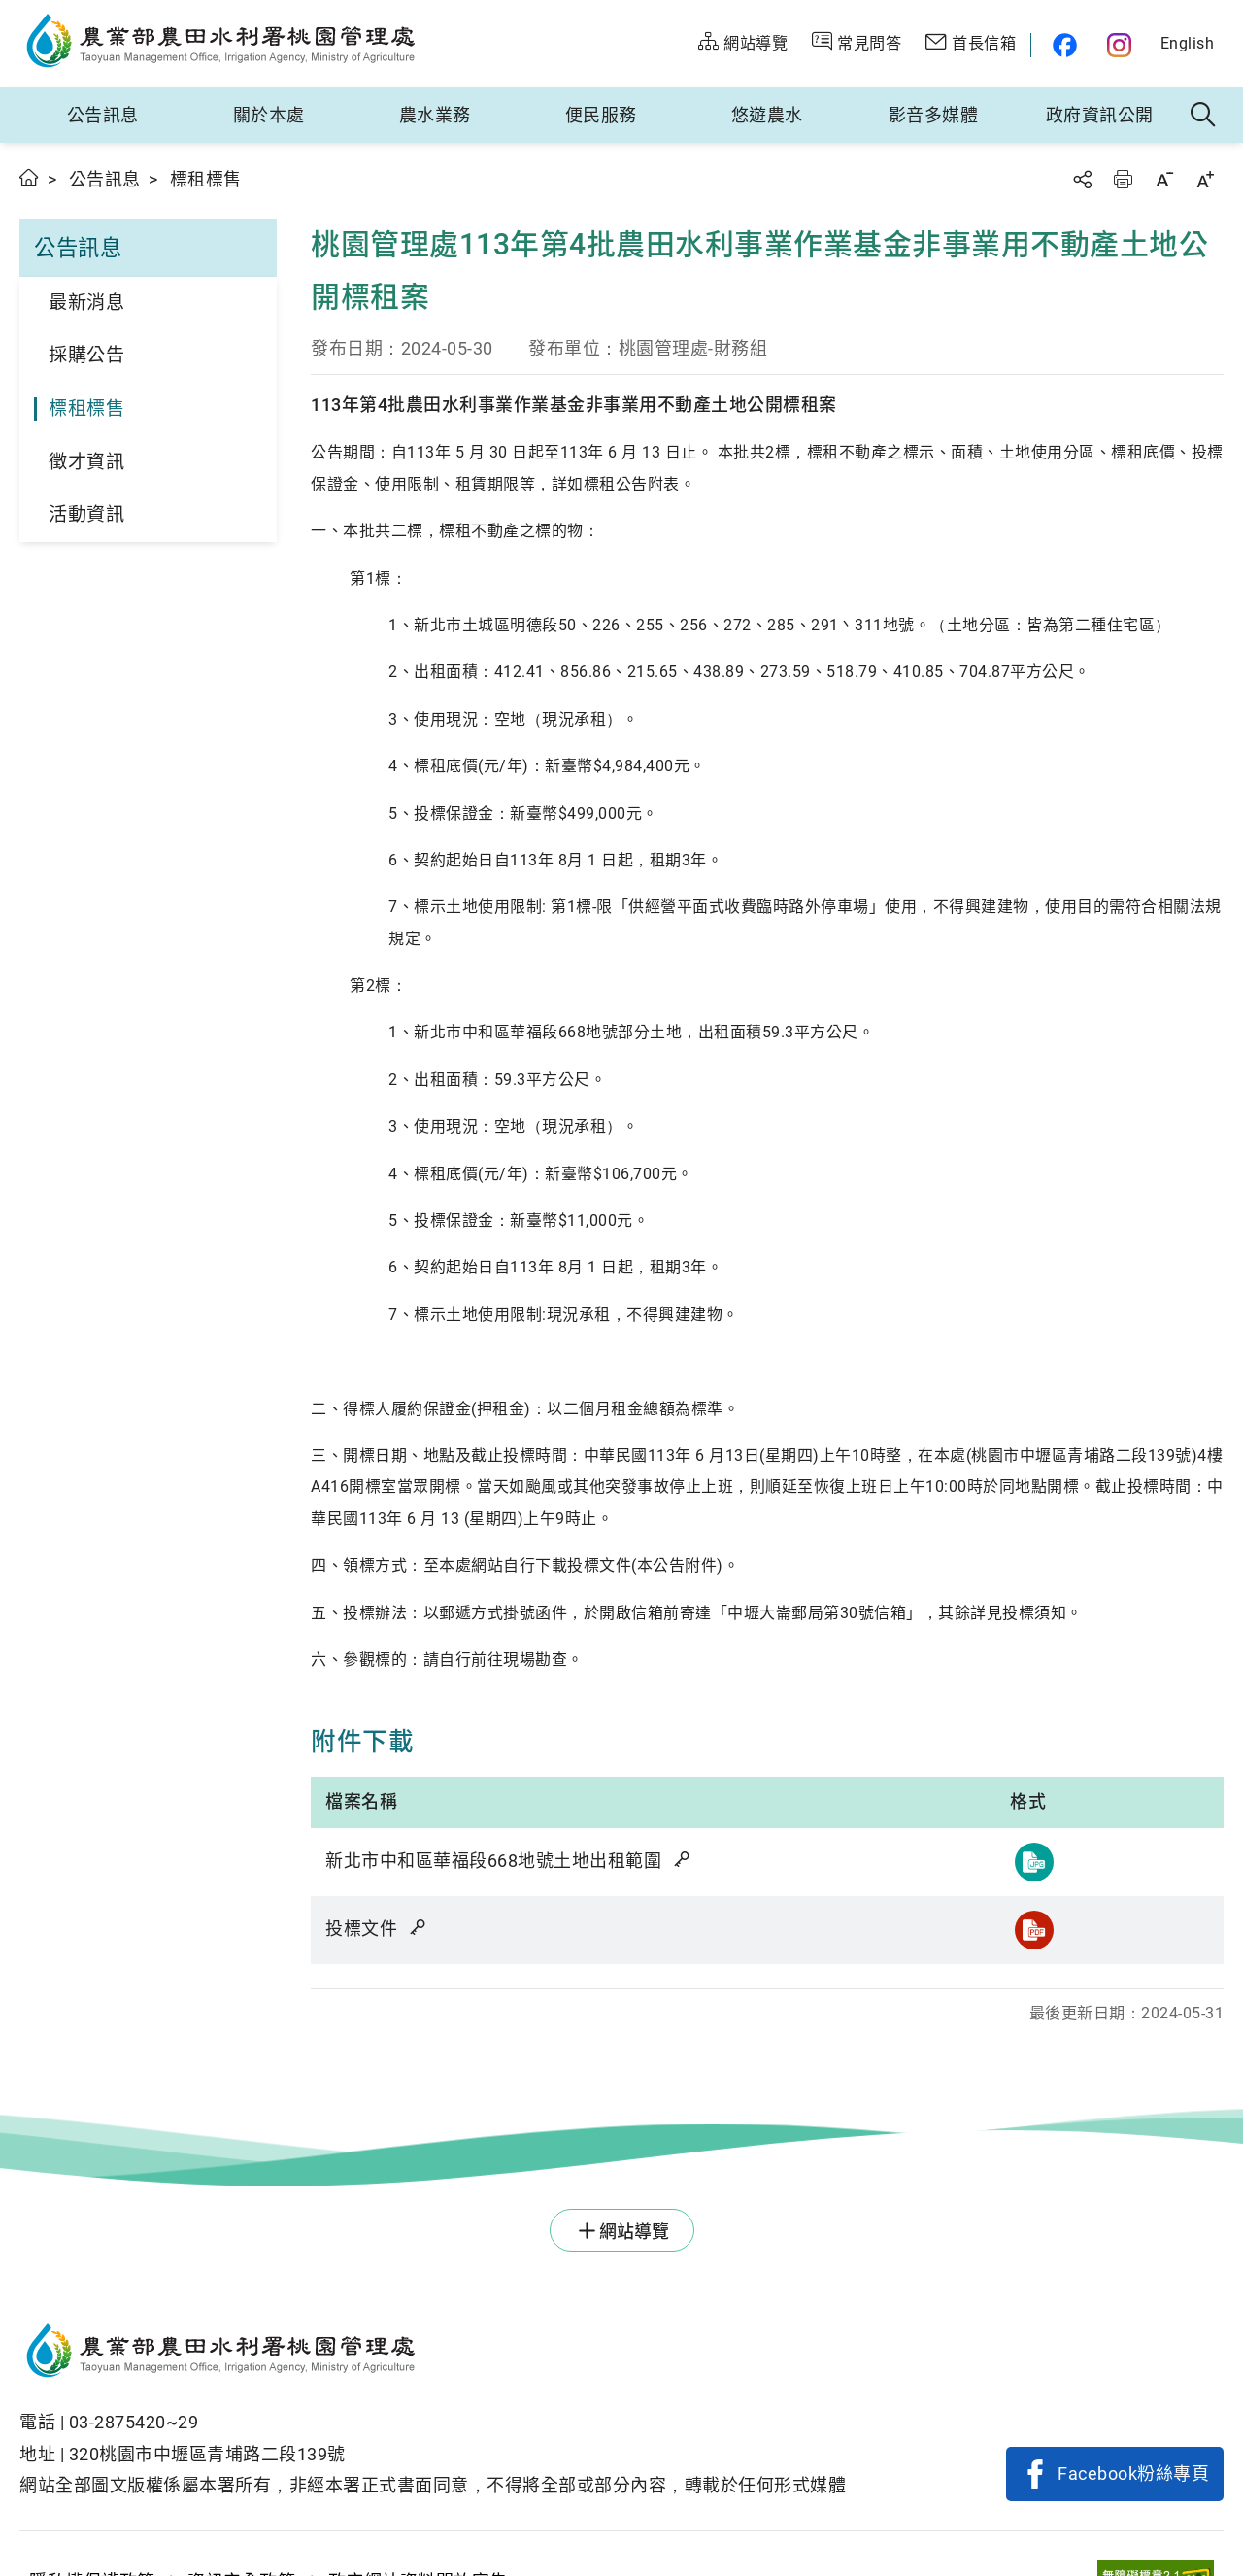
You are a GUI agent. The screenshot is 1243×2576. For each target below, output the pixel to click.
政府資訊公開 (1100, 115)
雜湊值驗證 (683, 1859)
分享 (1081, 179)
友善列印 (1122, 179)
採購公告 (86, 355)
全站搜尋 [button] (1204, 115)
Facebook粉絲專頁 (1133, 2473)
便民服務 (601, 115)
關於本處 (269, 115)
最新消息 (86, 302)
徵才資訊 (86, 462)
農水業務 (435, 115)
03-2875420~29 (134, 2422)
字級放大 (1205, 179)
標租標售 (86, 408)
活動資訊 (86, 514)
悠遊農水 (767, 115)
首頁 (29, 177)
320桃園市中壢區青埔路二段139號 (207, 2454)
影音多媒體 (934, 115)
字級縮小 (1164, 179)
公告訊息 (103, 115)
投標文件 (376, 1928)
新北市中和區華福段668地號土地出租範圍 (508, 1860)
